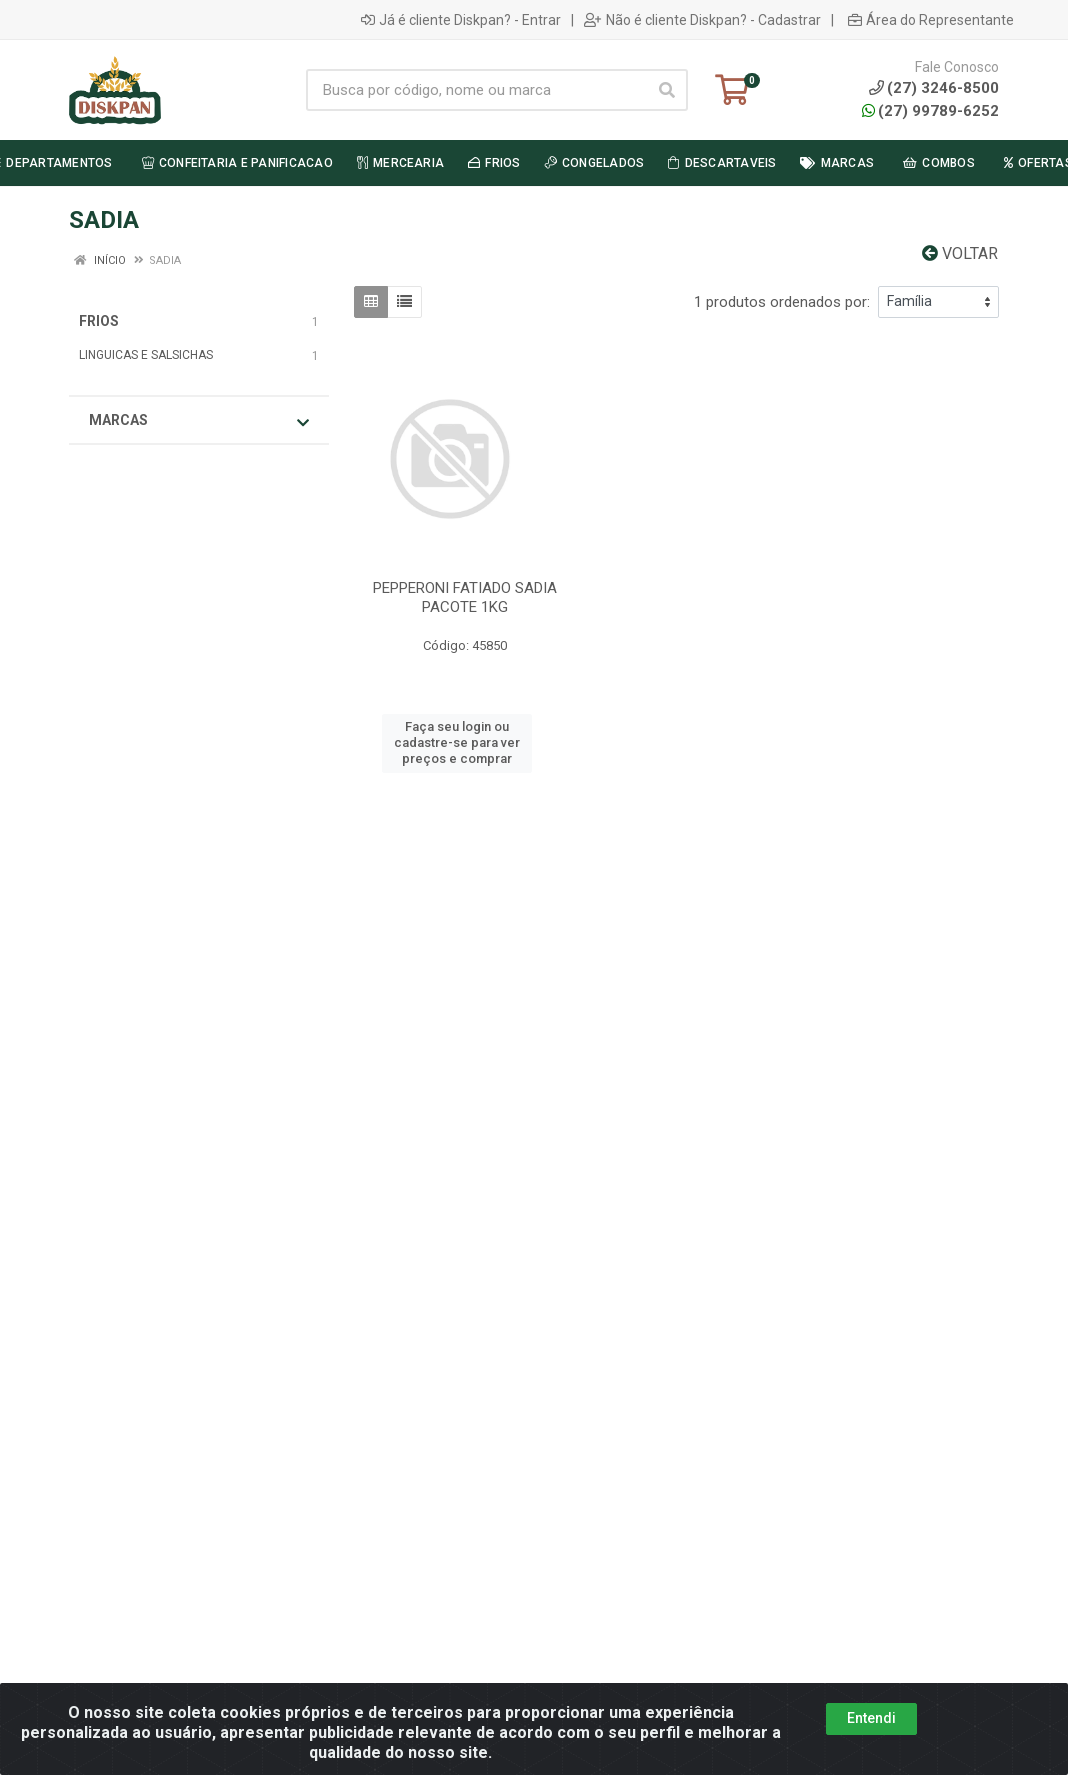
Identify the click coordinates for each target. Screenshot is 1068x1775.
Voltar (960, 253)
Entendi (871, 1718)
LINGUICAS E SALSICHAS (146, 355)
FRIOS (99, 321)
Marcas (199, 421)
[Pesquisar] (667, 90)
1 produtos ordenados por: (782, 302)
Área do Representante (931, 20)
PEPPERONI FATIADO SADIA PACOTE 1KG (465, 597)
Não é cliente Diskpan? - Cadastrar (702, 20)
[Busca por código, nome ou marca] (476, 90)
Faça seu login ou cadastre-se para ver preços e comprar (457, 743)
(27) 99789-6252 (930, 111)
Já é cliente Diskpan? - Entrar (461, 20)
